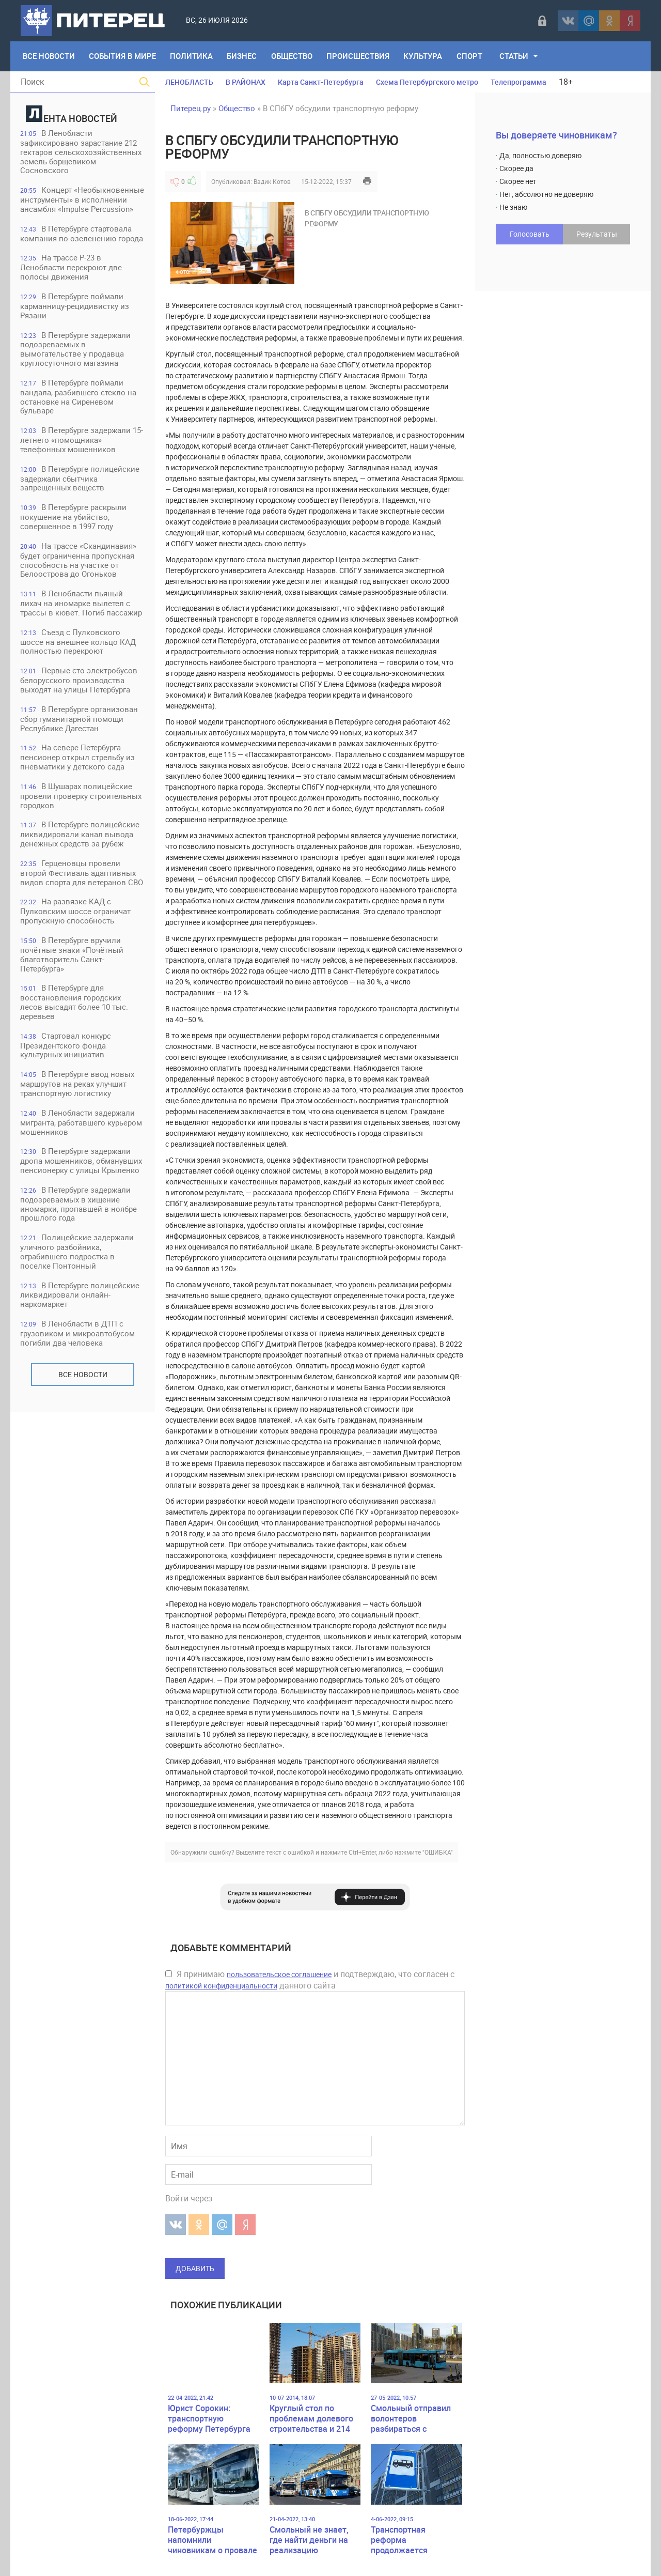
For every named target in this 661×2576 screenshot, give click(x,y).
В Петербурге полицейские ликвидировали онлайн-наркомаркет (80, 1302)
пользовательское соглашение (279, 1974)
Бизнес (243, 56)
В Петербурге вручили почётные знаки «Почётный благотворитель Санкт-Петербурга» (72, 959)
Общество (293, 56)
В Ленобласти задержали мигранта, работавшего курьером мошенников (82, 1129)
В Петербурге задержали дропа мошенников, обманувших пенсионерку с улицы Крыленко (82, 1167)
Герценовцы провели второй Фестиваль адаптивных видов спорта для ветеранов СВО (82, 877)
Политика (192, 56)
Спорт (472, 56)
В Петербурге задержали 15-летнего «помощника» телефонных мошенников (82, 442)
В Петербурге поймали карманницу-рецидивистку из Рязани (75, 307)
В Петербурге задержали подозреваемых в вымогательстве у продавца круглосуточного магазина (76, 350)
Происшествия (359, 56)
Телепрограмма (518, 82)
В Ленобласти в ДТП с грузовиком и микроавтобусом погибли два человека (78, 1341)
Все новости (82, 1382)
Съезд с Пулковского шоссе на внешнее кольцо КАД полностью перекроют (78, 645)
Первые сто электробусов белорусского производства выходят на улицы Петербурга (79, 684)
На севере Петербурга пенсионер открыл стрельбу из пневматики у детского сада (78, 761)
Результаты (596, 234)
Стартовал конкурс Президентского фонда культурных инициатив (66, 1051)
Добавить (195, 2268)
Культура (425, 56)
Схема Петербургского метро (427, 82)
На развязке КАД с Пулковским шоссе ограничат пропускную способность (76, 916)
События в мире (122, 56)
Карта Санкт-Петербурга (321, 82)
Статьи (516, 56)
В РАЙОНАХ (245, 82)
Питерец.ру (190, 108)
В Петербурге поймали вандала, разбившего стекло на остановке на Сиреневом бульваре (79, 398)
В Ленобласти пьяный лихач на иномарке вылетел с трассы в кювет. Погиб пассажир (82, 606)
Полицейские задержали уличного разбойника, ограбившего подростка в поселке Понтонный (77, 1259)
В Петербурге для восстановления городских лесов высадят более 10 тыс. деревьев (75, 1008)
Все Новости (49, 56)
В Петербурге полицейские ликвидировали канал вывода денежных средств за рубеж (80, 839)
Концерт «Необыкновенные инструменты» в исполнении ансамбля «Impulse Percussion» (83, 200)
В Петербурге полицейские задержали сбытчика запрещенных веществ (80, 481)
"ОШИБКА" (437, 1852)
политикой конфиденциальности (221, 1986)
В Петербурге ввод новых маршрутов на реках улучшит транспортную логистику (78, 1090)
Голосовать (529, 234)
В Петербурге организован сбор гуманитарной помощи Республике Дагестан (79, 722)
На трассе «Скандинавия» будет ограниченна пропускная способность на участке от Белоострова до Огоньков (79, 563)
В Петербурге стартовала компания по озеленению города (82, 234)
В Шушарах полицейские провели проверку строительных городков (81, 800)
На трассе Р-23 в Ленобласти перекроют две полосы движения (71, 268)
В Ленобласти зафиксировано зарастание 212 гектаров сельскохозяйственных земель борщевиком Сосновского (81, 152)
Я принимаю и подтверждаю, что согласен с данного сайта (309, 1979)
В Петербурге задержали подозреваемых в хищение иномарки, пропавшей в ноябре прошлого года (79, 1211)
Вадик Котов (272, 181)
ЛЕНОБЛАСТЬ (189, 82)
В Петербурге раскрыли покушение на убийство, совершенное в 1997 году (74, 519)
